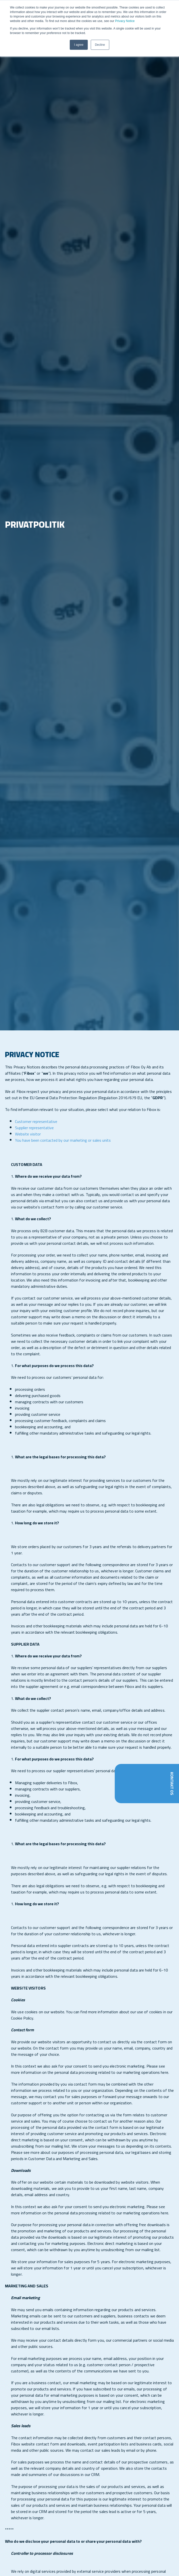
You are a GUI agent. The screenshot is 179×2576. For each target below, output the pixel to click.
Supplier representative (34, 1127)
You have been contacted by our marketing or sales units (63, 1140)
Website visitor (28, 1134)
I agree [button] (78, 45)
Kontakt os (172, 1783)
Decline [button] (100, 45)
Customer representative (36, 1121)
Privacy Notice (124, 21)
